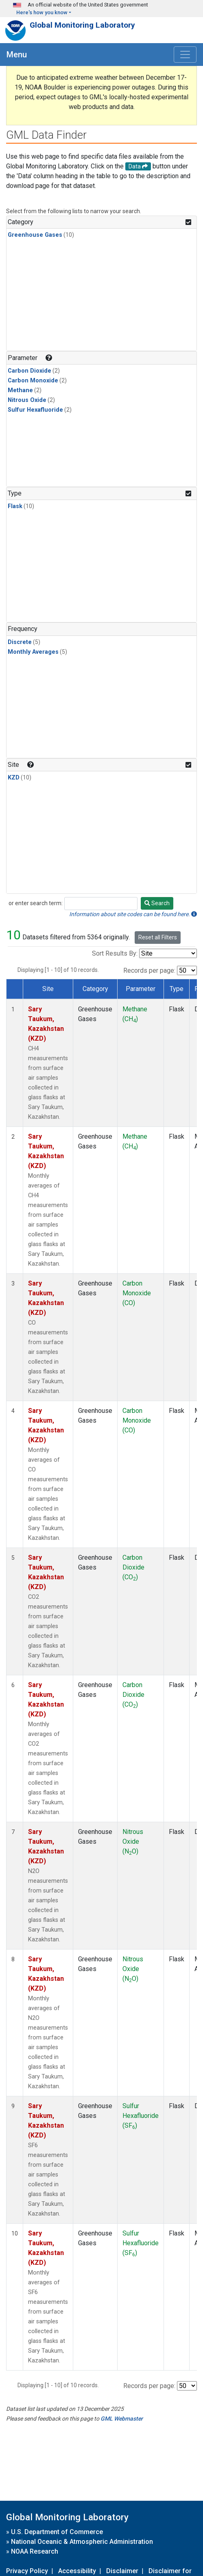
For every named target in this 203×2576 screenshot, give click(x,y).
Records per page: (149, 970)
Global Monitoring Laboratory (82, 25)
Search (157, 903)
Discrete (20, 642)
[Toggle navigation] (185, 54)
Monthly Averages (33, 651)
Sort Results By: (115, 953)
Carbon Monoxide (33, 380)
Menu (17, 54)
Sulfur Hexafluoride (35, 409)
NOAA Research (34, 2551)
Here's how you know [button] (42, 12)
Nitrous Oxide (27, 400)
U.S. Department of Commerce (57, 2532)
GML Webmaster (121, 2418)
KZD (14, 777)
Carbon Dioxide (29, 370)
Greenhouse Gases (35, 234)
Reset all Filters (157, 937)
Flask (15, 506)
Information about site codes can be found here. (133, 914)
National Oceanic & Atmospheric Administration (82, 2541)
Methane (20, 390)
